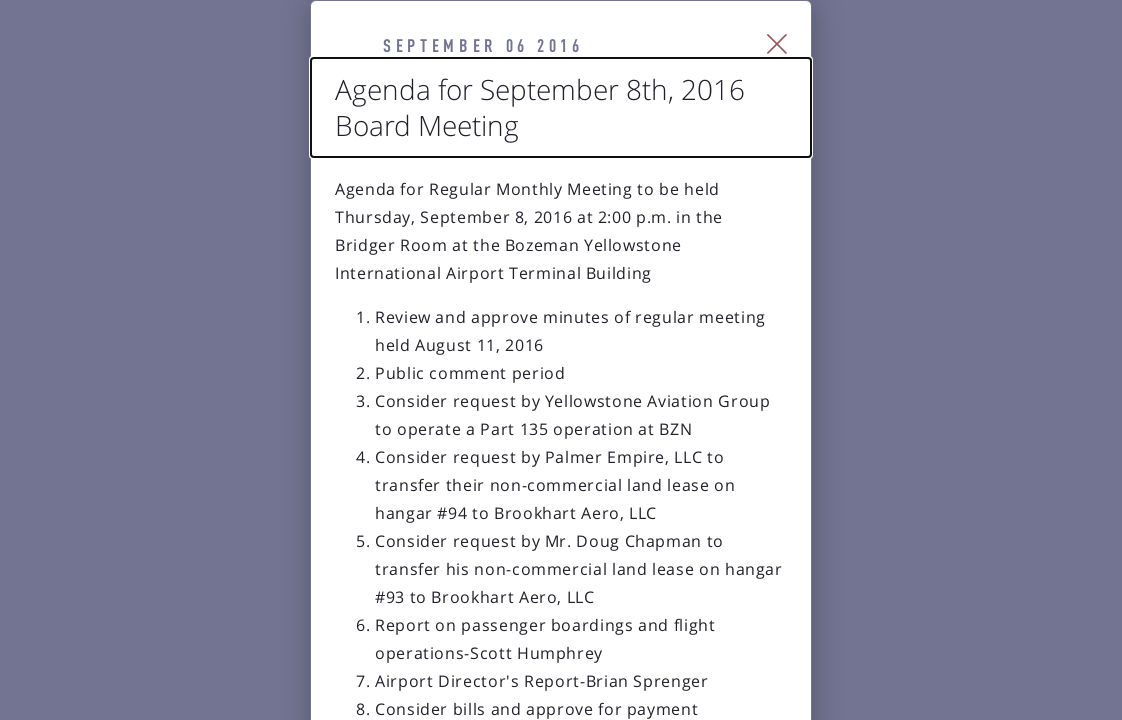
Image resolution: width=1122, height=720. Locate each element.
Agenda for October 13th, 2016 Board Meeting (371, 706)
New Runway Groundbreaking (857, 706)
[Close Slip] (1006, 70)
